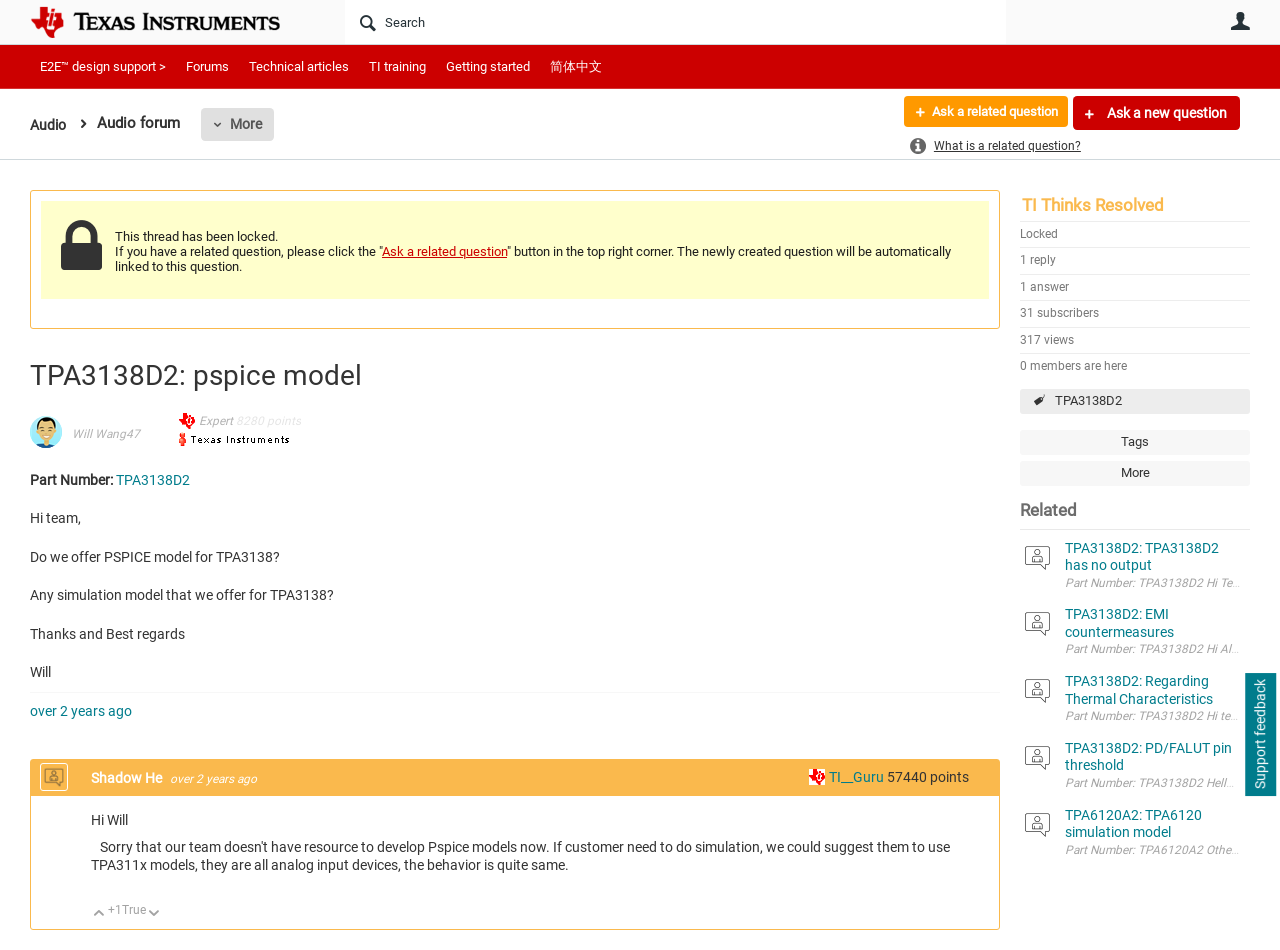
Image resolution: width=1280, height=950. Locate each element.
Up (99, 914)
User (1240, 21)
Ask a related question (986, 113)
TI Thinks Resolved (1093, 205)
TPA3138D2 (1088, 400)
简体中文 (576, 66)
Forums (207, 66)
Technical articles (299, 66)
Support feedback (1260, 735)
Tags (1135, 441)
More (249, 124)
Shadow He (128, 778)
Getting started (488, 66)
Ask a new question (1165, 113)
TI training (397, 66)
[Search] (675, 22)
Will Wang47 (106, 434)
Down (154, 914)
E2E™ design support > (103, 66)
